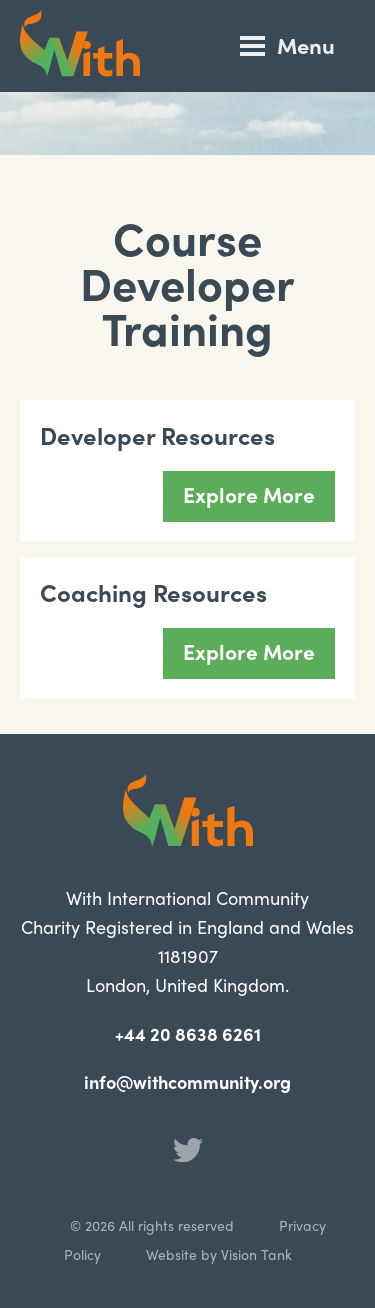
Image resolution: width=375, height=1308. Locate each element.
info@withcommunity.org (187, 1081)
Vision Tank (256, 1254)
